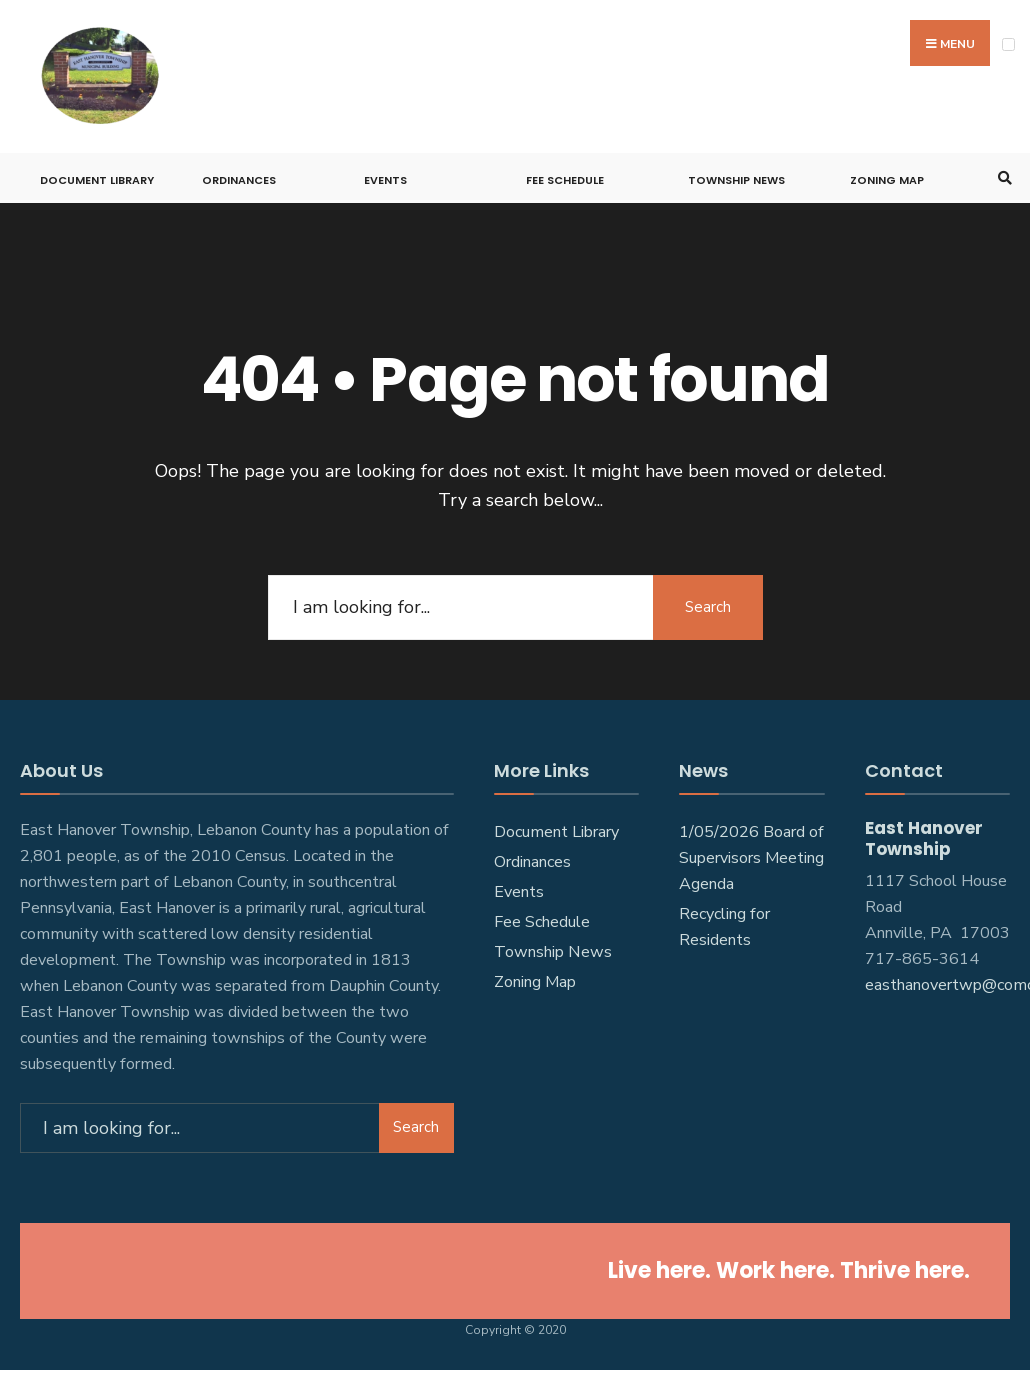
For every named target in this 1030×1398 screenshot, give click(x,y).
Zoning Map (887, 180)
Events (385, 180)
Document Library (97, 180)
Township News (736, 180)
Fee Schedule (565, 180)
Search (708, 607)
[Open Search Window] (1002, 178)
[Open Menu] (1008, 44)
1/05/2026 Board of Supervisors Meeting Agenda (751, 858)
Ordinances (239, 180)
